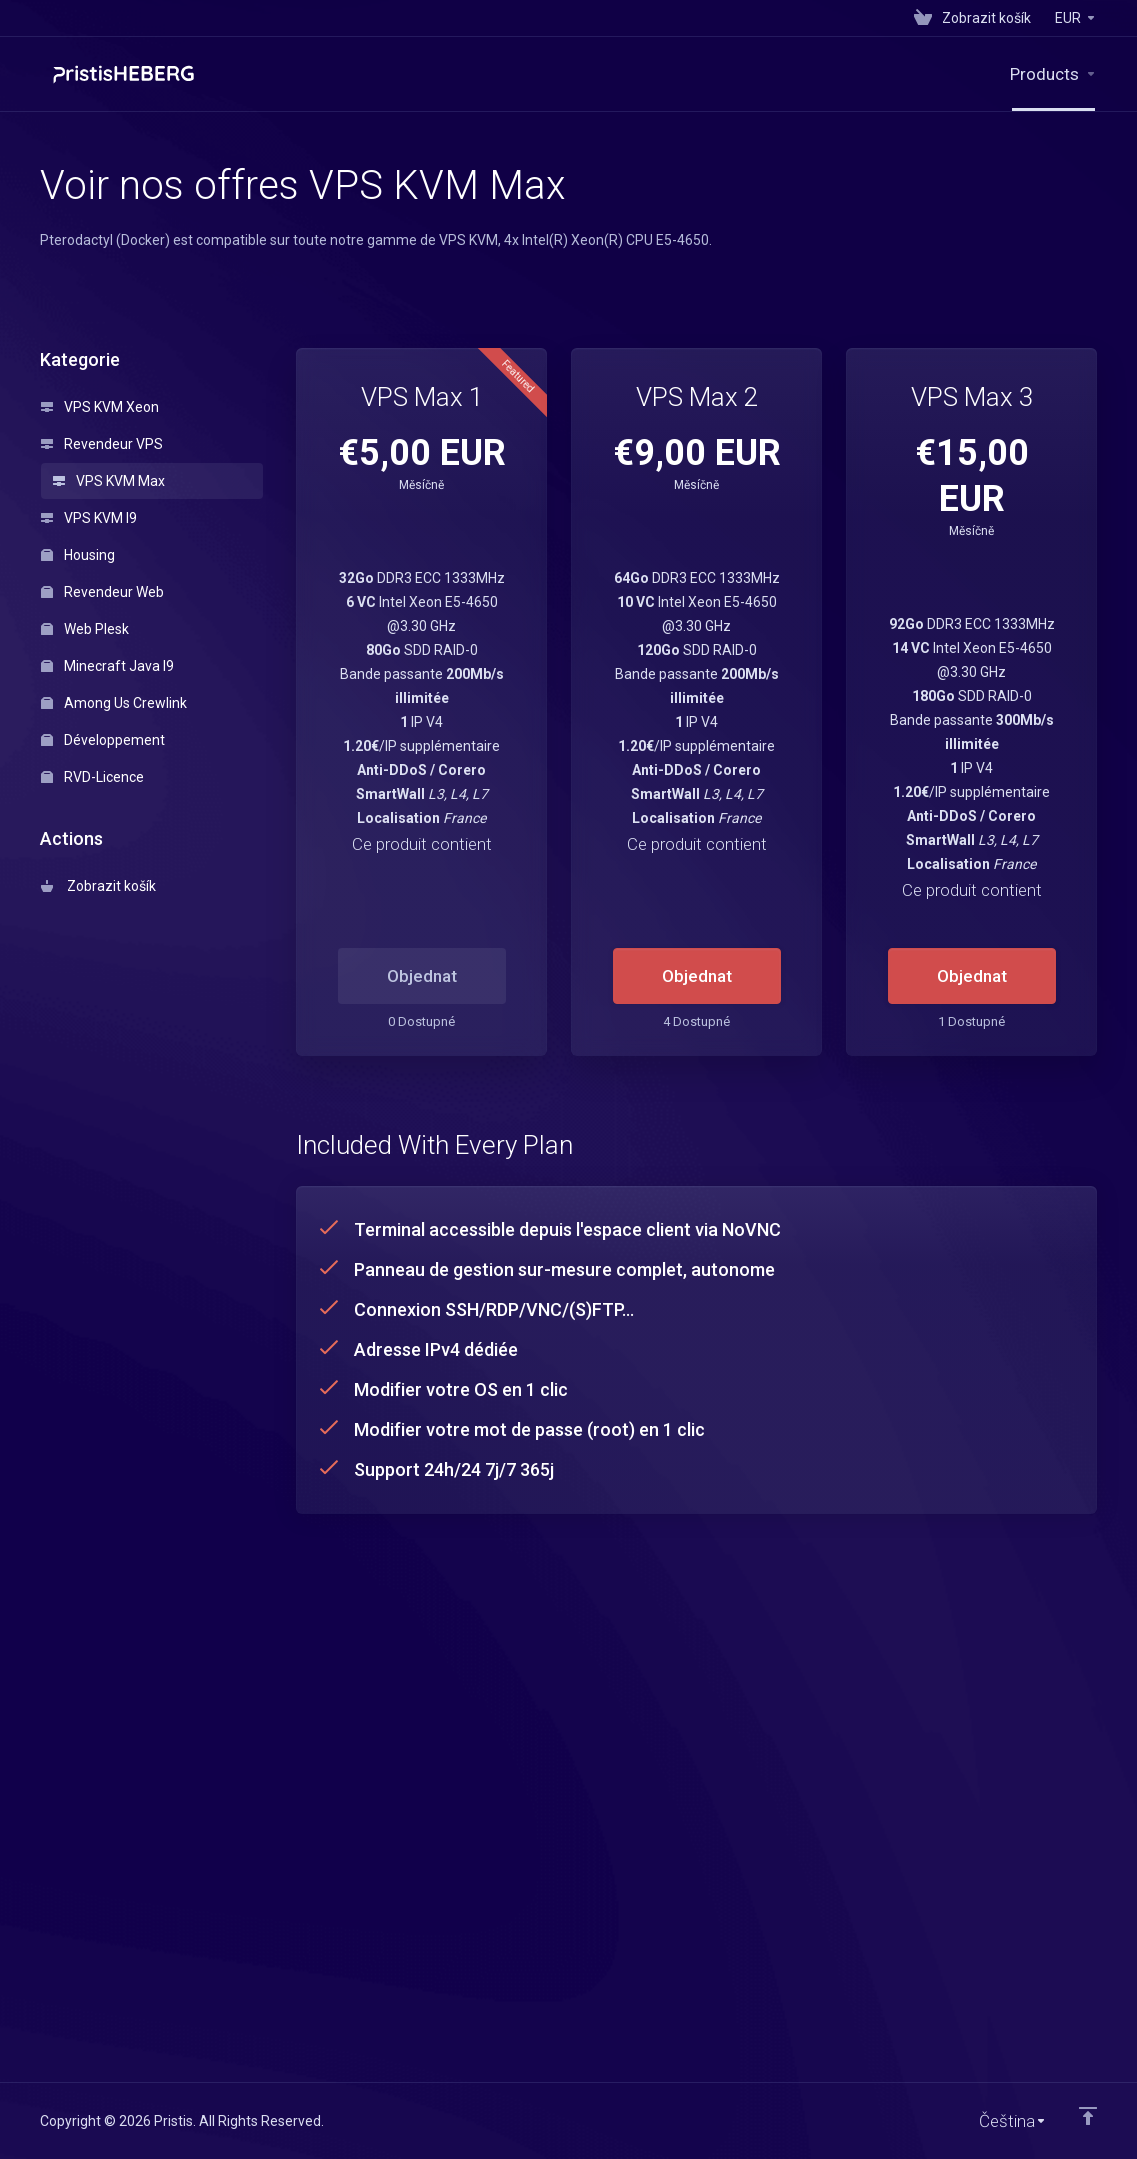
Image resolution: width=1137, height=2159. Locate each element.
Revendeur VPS (102, 444)
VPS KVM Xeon (100, 407)
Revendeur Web (102, 592)
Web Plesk (85, 629)
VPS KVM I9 (89, 518)
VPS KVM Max (109, 481)
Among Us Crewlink (114, 703)
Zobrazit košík (98, 886)
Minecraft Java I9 (107, 666)
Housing (78, 555)
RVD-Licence (92, 777)
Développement (103, 740)
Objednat (697, 976)
